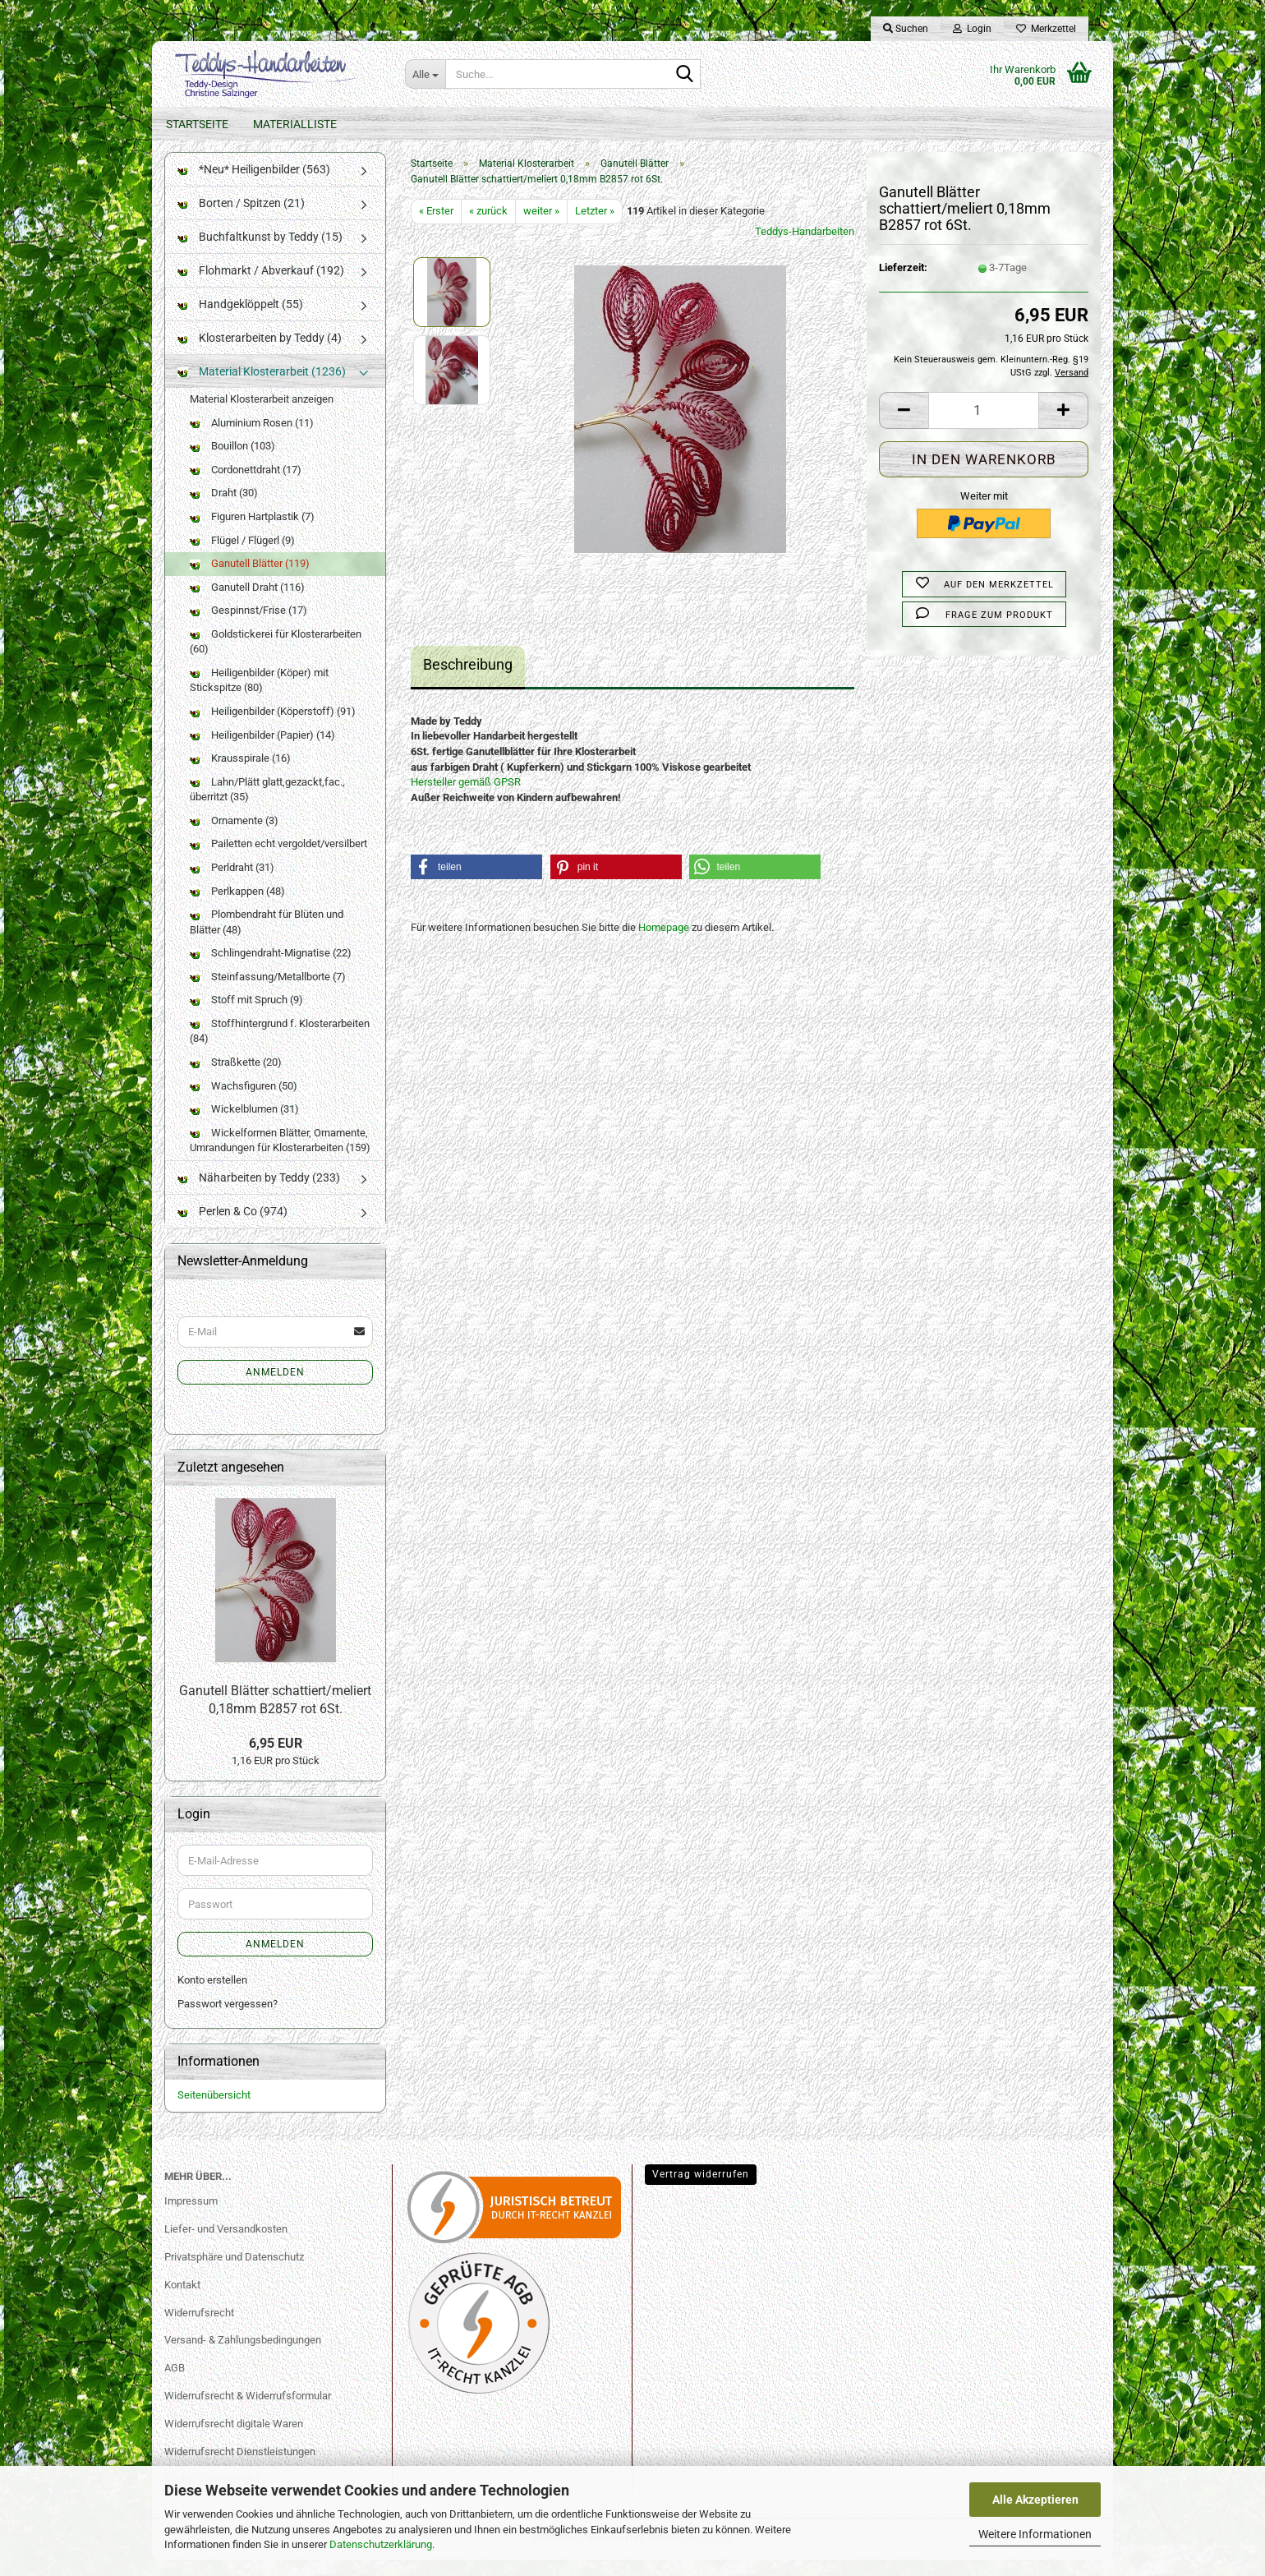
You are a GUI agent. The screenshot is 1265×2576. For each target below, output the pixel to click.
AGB (174, 2384)
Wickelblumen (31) (244, 1125)
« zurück (488, 227)
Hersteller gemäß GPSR (466, 798)
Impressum (191, 2217)
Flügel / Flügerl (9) (242, 556)
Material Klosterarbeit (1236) (261, 387)
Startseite (197, 124)
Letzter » (594, 227)
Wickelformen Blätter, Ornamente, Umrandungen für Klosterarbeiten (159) (280, 1157)
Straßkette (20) (236, 1078)
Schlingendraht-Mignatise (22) (271, 969)
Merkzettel (1046, 29)
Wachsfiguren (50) (243, 1101)
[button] (903, 426)
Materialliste (295, 124)
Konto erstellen (212, 1996)
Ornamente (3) (234, 837)
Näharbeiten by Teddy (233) (258, 1193)
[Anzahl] (983, 426)
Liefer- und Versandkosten (226, 2245)
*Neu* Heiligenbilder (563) (253, 185)
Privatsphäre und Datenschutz (234, 2273)
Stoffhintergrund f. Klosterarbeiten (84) (280, 1048)
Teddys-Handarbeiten (804, 248)
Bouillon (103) (232, 462)
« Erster (436, 227)
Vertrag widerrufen (700, 2190)
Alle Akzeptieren (1035, 2499)
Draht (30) (224, 509)
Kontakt (182, 2301)
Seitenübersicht (214, 2111)
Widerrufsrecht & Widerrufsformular (247, 2412)
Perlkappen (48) (237, 907)
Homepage (663, 944)
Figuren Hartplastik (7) (252, 533)
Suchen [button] (905, 29)
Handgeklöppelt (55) (240, 320)
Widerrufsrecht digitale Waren (233, 2440)
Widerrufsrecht (199, 2328)
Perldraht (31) (232, 884)
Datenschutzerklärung (380, 2544)
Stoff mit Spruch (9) (246, 1016)
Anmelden (275, 1388)
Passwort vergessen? (227, 2020)
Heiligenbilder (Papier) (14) (262, 750)
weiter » (541, 227)
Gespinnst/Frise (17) (248, 626)
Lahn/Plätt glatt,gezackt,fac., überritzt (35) (267, 806)
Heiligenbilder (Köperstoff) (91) (273, 727)
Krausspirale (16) (240, 774)
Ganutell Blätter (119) (250, 580)
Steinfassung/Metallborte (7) (268, 993)
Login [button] (972, 29)
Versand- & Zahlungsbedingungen (242, 2356)
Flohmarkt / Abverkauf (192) (260, 286)
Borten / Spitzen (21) (241, 219)
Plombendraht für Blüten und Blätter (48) (266, 938)
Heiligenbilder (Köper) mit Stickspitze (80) (259, 697)
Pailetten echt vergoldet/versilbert (278, 860)
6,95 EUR (275, 1759)
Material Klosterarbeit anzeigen (262, 415)
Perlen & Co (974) (232, 1227)
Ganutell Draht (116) (247, 603)
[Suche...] (425, 74)
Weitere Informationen (1035, 2534)
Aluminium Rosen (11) (252, 439)
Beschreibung (468, 680)
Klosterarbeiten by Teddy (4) (259, 354)
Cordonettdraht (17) (245, 486)
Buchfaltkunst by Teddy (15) (260, 253)
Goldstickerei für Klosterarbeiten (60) (275, 658)
